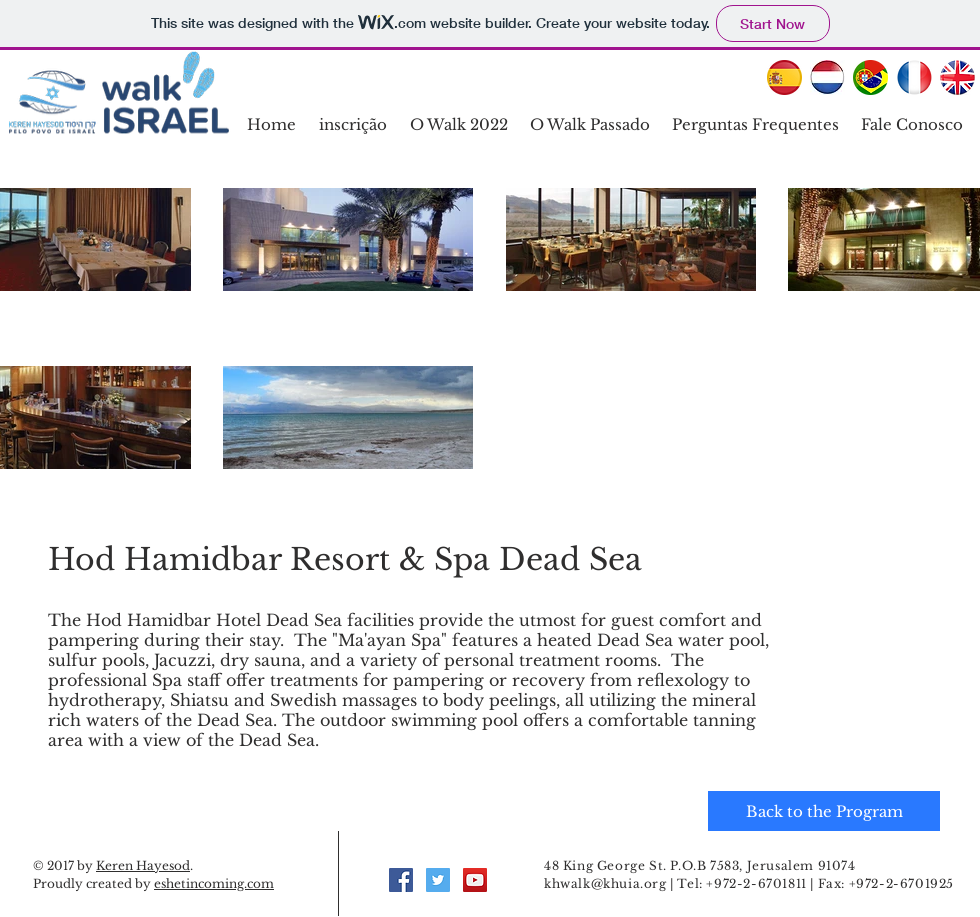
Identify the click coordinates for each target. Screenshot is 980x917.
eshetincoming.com (214, 883)
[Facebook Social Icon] (401, 880)
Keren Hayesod (143, 865)
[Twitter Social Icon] (438, 880)
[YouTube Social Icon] (475, 880)
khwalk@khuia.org (605, 883)
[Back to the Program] (824, 811)
